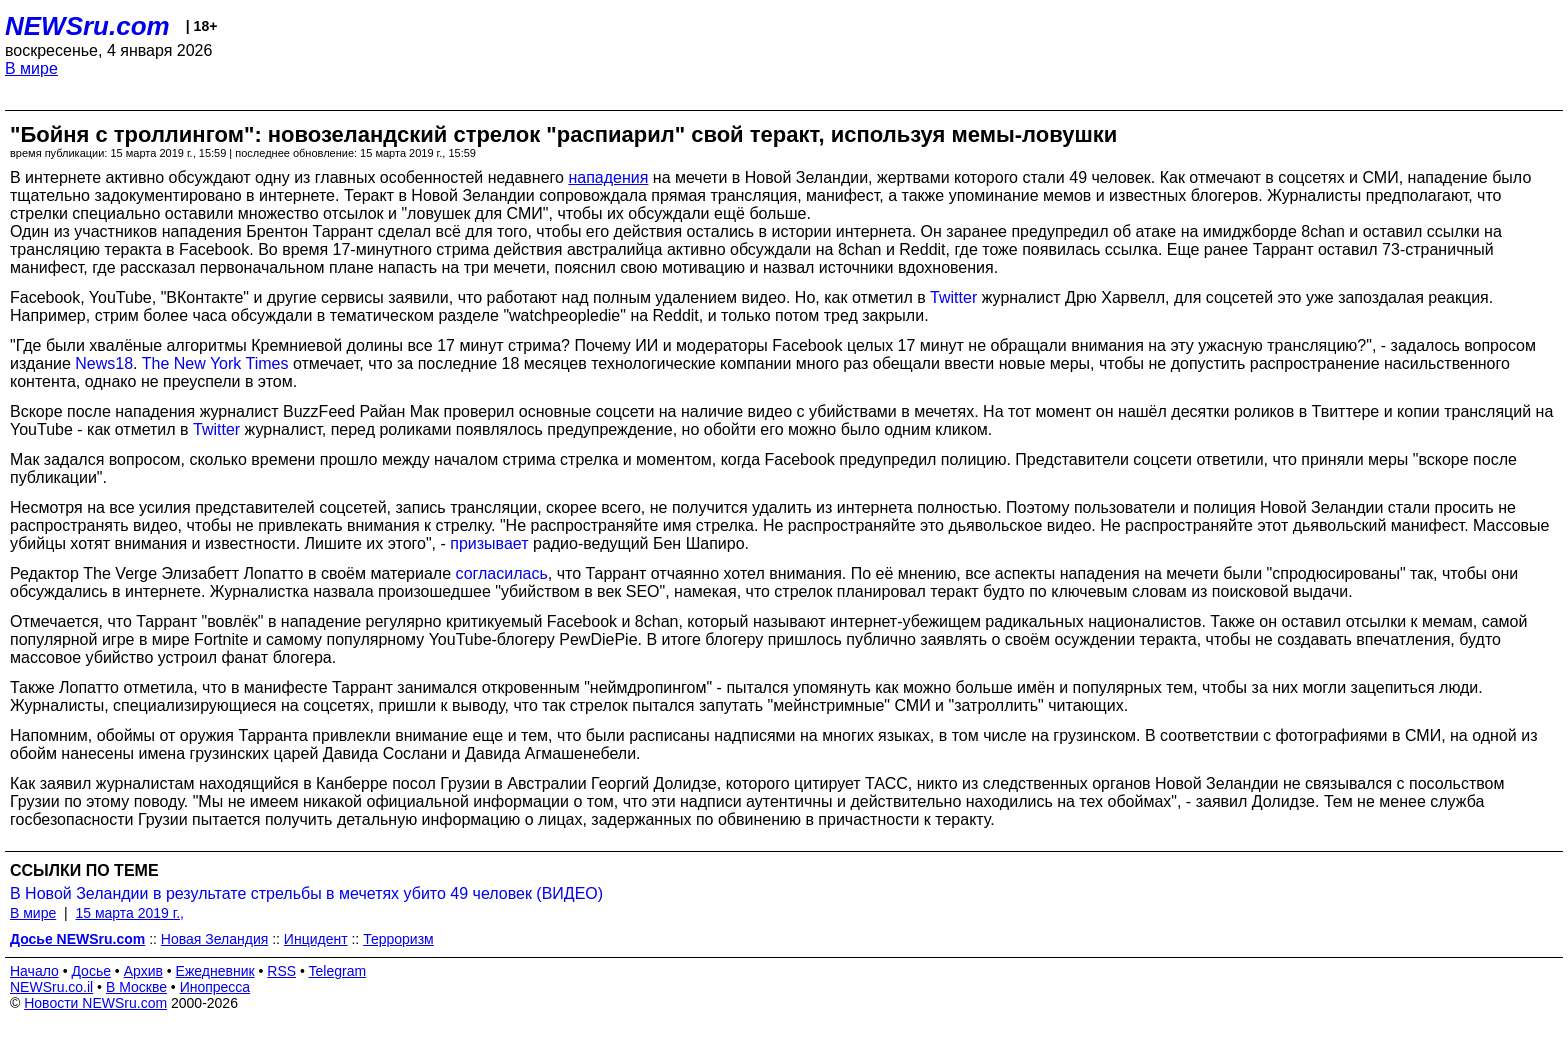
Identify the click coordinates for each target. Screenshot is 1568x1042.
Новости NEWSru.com (95, 1003)
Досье (91, 971)
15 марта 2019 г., (129, 913)
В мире (31, 68)
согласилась (501, 573)
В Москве (136, 987)
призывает (489, 543)
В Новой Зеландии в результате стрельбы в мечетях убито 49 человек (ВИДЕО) (306, 893)
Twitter (953, 297)
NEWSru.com (87, 26)
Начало (34, 971)
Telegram (338, 971)
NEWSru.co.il (51, 987)
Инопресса (215, 987)
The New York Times (215, 363)
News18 (104, 363)
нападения (608, 177)
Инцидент (316, 939)
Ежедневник (215, 971)
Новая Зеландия (214, 939)
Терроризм (398, 939)
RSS (281, 971)
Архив (143, 971)
